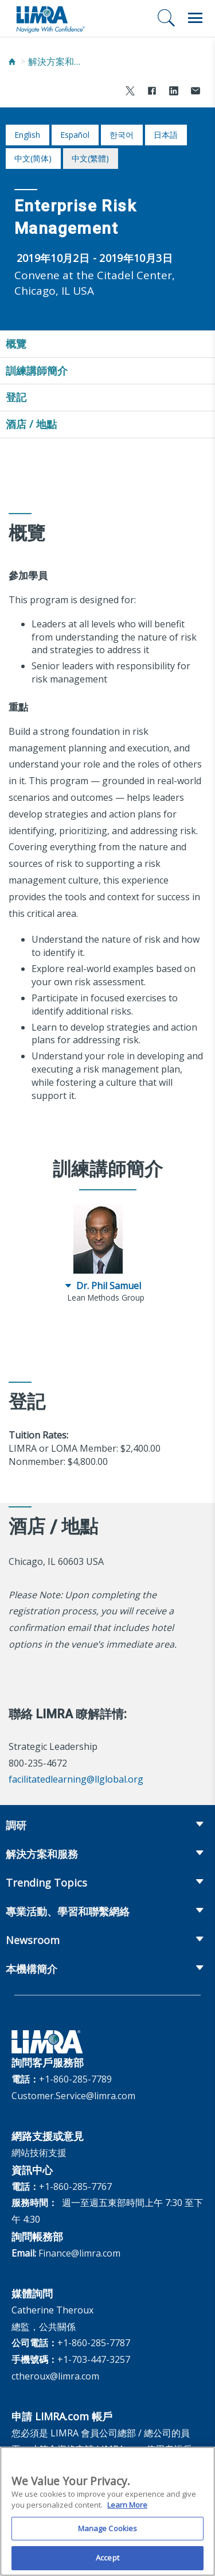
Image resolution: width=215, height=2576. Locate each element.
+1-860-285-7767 (75, 2186)
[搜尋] (166, 17)
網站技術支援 (39, 2152)
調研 (16, 1825)
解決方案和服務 (56, 61)
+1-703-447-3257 (93, 2359)
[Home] (12, 61)
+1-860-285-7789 (75, 2079)
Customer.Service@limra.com (73, 2095)
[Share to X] (130, 92)
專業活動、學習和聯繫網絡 (68, 1911)
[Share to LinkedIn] (174, 92)
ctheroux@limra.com (55, 2376)
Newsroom (33, 1940)
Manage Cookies (108, 2532)
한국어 (122, 134)
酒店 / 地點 (31, 424)
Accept (107, 2562)
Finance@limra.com (79, 2253)
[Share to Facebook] (152, 92)
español (74, 134)
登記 (16, 397)
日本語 (166, 134)
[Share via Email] (195, 92)
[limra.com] (50, 18)
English (27, 134)
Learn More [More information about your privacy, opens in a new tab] (127, 2509)
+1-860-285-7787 (93, 2342)
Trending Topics (46, 1882)
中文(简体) (33, 158)
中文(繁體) (90, 158)
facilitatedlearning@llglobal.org (76, 1779)
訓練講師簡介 (37, 370)
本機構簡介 (31, 1969)
